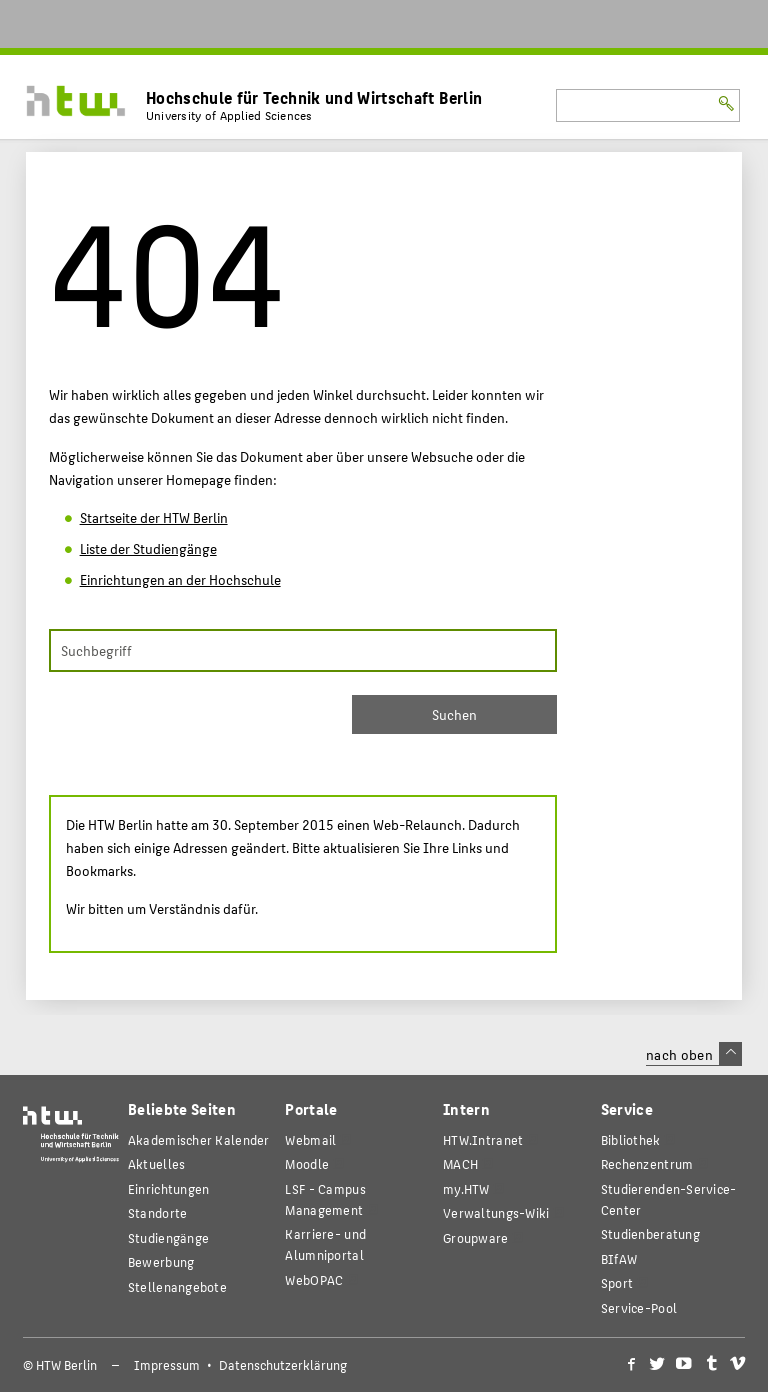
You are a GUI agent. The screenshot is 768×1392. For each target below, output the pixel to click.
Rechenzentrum (647, 1163)
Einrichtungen (169, 1188)
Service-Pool (639, 1307)
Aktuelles (157, 1163)
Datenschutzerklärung (283, 1365)
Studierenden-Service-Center (669, 1199)
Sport (617, 1282)
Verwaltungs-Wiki (496, 1212)
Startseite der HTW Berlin (154, 517)
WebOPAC (314, 1279)
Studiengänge (168, 1237)
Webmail (310, 1139)
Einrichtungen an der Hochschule (180, 579)
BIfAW (619, 1258)
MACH (460, 1163)
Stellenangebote (177, 1286)
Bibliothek (631, 1139)
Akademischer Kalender (199, 1139)
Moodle (307, 1163)
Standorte (158, 1212)
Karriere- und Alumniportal (325, 1244)
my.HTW (466, 1188)
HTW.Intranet (483, 1139)
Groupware (476, 1237)
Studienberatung (650, 1233)
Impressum (167, 1365)
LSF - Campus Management (325, 1199)
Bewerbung (161, 1261)
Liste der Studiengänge (148, 548)
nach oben (694, 1054)
